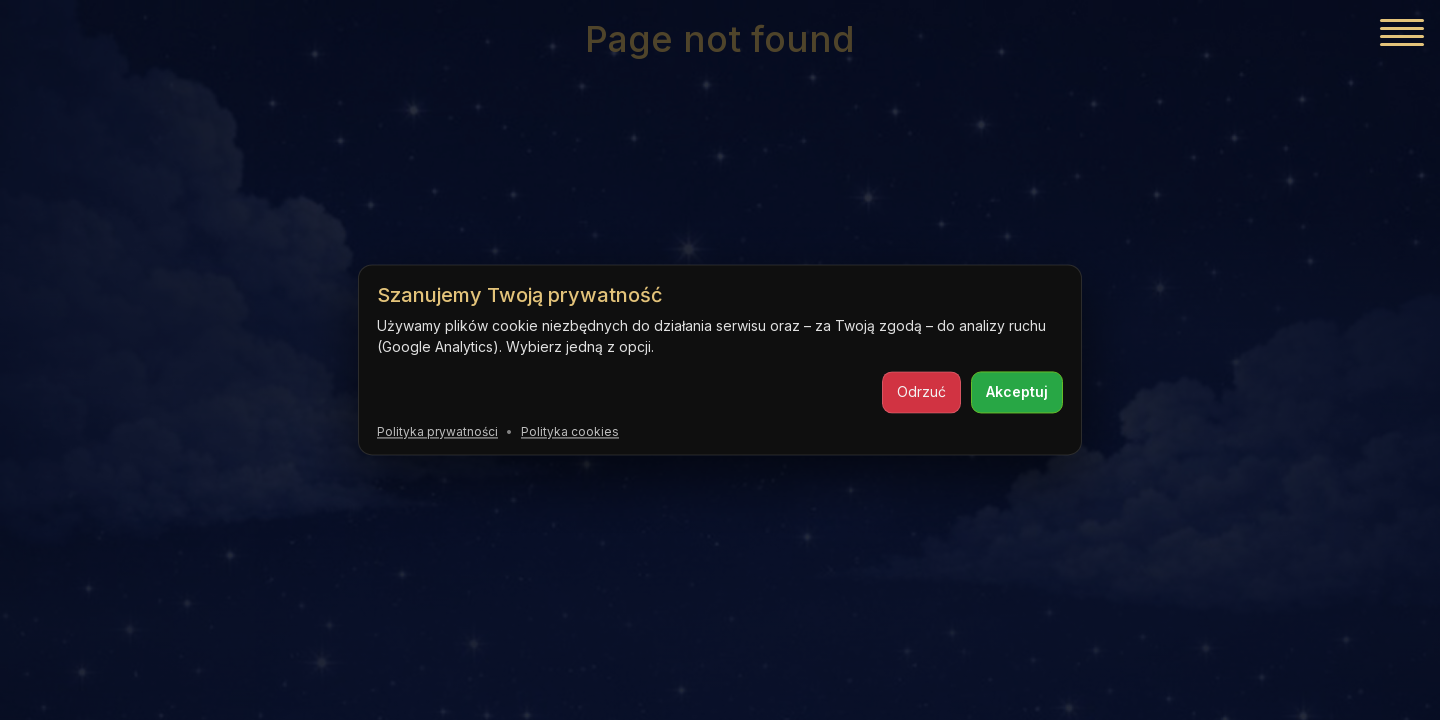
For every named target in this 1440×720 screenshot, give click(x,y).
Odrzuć (921, 391)
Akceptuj (1017, 391)
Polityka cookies (570, 431)
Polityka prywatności (437, 431)
